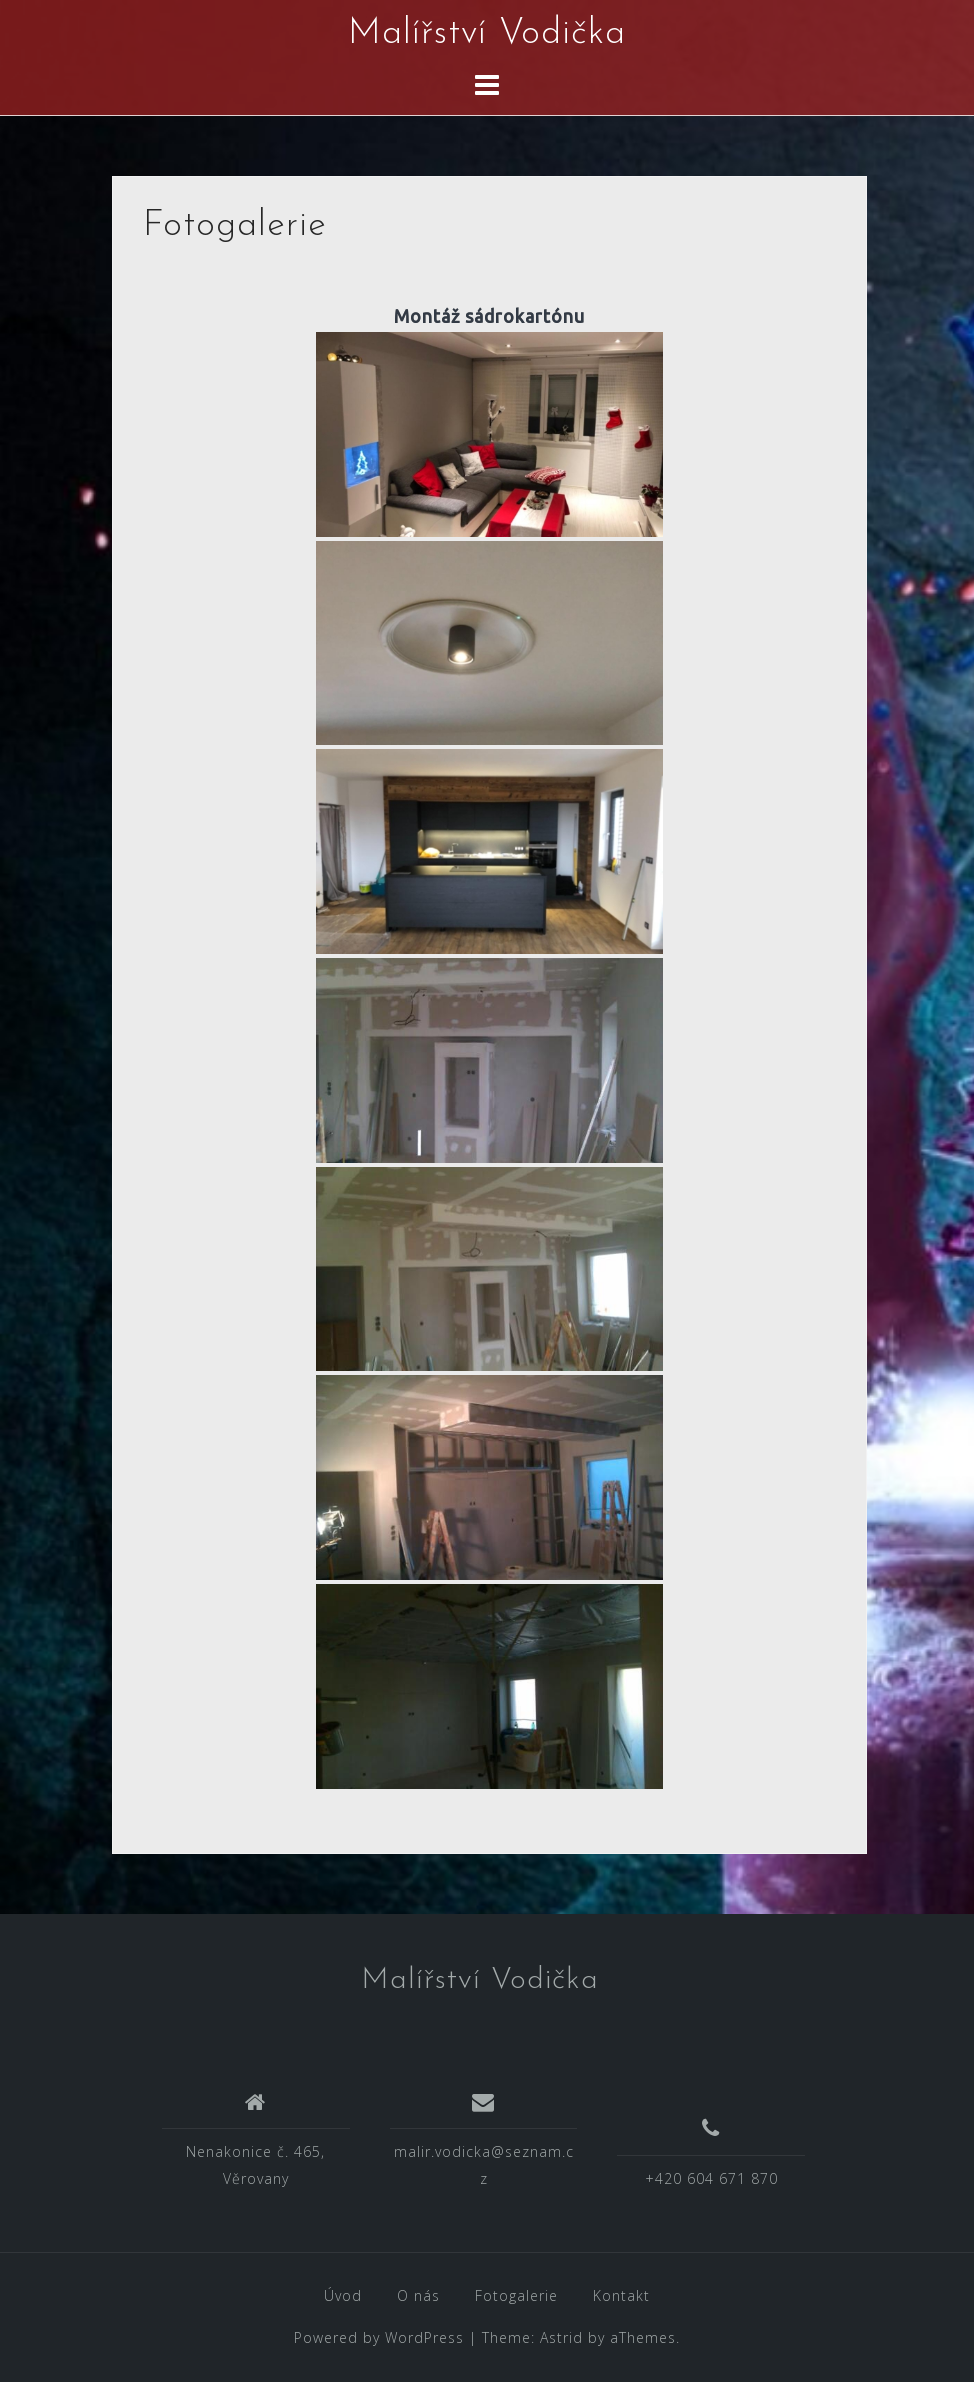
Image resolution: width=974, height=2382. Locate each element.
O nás (418, 2295)
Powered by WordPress (379, 2337)
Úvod (343, 2295)
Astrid (561, 2337)
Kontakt (621, 2295)
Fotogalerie (516, 2295)
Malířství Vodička (487, 34)
